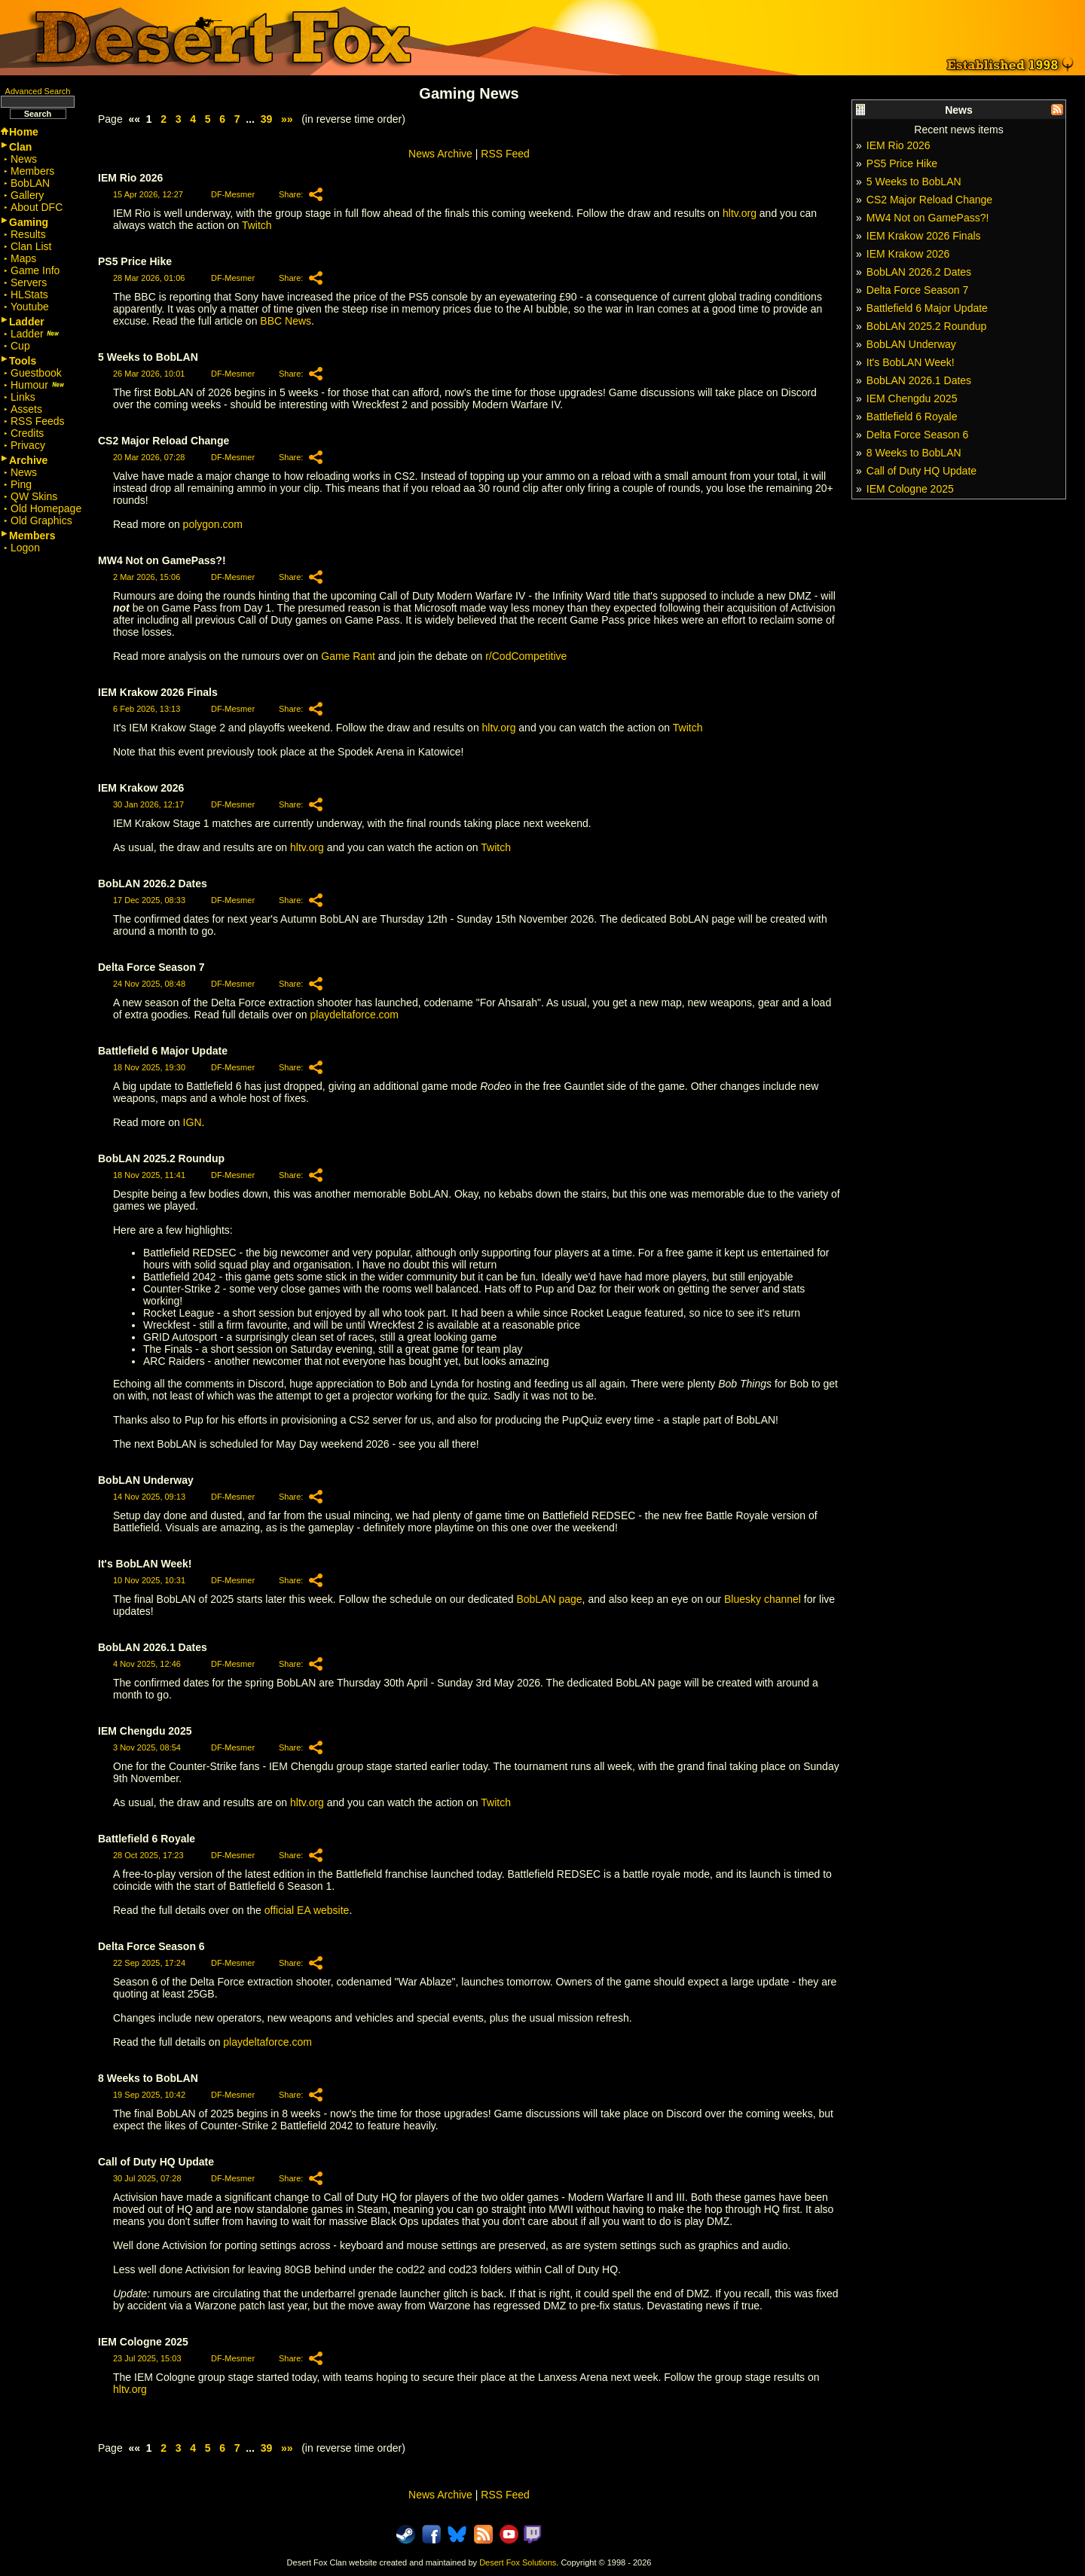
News (24, 159)
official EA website (307, 1910)
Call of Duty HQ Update (921, 471)
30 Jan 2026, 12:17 (148, 804)
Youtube (30, 307)
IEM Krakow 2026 (908, 254)
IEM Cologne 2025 (910, 489)
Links (23, 397)
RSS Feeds (38, 421)
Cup (20, 346)
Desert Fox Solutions (517, 2562)
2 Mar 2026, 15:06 (146, 576)
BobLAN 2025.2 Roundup (926, 326)
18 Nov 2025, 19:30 (149, 1067)
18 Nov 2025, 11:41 (149, 1175)
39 (267, 119)
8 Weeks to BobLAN (913, 453)
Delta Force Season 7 (917, 290)
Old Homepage (46, 508)
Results (28, 234)
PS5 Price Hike (901, 163)
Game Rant (348, 656)
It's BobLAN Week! (910, 362)
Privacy (28, 445)
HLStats (29, 294)
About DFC (37, 207)
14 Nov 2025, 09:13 (149, 1496)
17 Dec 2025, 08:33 (149, 900)
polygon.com (213, 524)
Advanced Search (38, 91)
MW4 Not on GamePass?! (927, 218)
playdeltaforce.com (354, 1015)
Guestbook (36, 373)
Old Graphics (41, 520)
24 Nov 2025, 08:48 (149, 983)
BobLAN (30, 183)
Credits (27, 433)
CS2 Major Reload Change (929, 200)
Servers (29, 282)
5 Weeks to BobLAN (913, 181)
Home (23, 132)
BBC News (285, 321)
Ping (21, 484)
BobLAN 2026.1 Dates (918, 380)
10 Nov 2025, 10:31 (149, 1580)
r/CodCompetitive (526, 656)
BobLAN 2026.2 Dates (918, 272)
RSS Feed (505, 154)
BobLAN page (549, 1599)
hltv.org (739, 213)
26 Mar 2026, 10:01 (149, 373)
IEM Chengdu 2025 (912, 398)
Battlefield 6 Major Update (927, 308)
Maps (23, 258)
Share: (291, 194)
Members (32, 171)
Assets (26, 409)
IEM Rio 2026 (898, 145)
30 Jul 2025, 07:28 (147, 2178)
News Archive (440, 154)
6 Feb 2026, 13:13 (146, 708)
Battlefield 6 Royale (912, 417)
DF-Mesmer (233, 194)
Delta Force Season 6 (917, 435)
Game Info (35, 270)
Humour (38, 385)
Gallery (27, 195)
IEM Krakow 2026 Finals (923, 236)
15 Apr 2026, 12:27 (148, 194)
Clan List (31, 246)
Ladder (35, 334)
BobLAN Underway (911, 344)
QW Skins (34, 496)
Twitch (257, 225)
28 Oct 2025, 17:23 (148, 1855)
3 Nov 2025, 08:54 (147, 1747)
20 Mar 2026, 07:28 (149, 457)
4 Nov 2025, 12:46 (147, 1663)
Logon (25, 548)
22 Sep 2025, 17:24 (149, 1962)
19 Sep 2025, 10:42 (149, 2094)
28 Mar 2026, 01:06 (149, 277)
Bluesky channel (762, 1599)
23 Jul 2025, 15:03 (147, 2358)
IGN (192, 1122)
